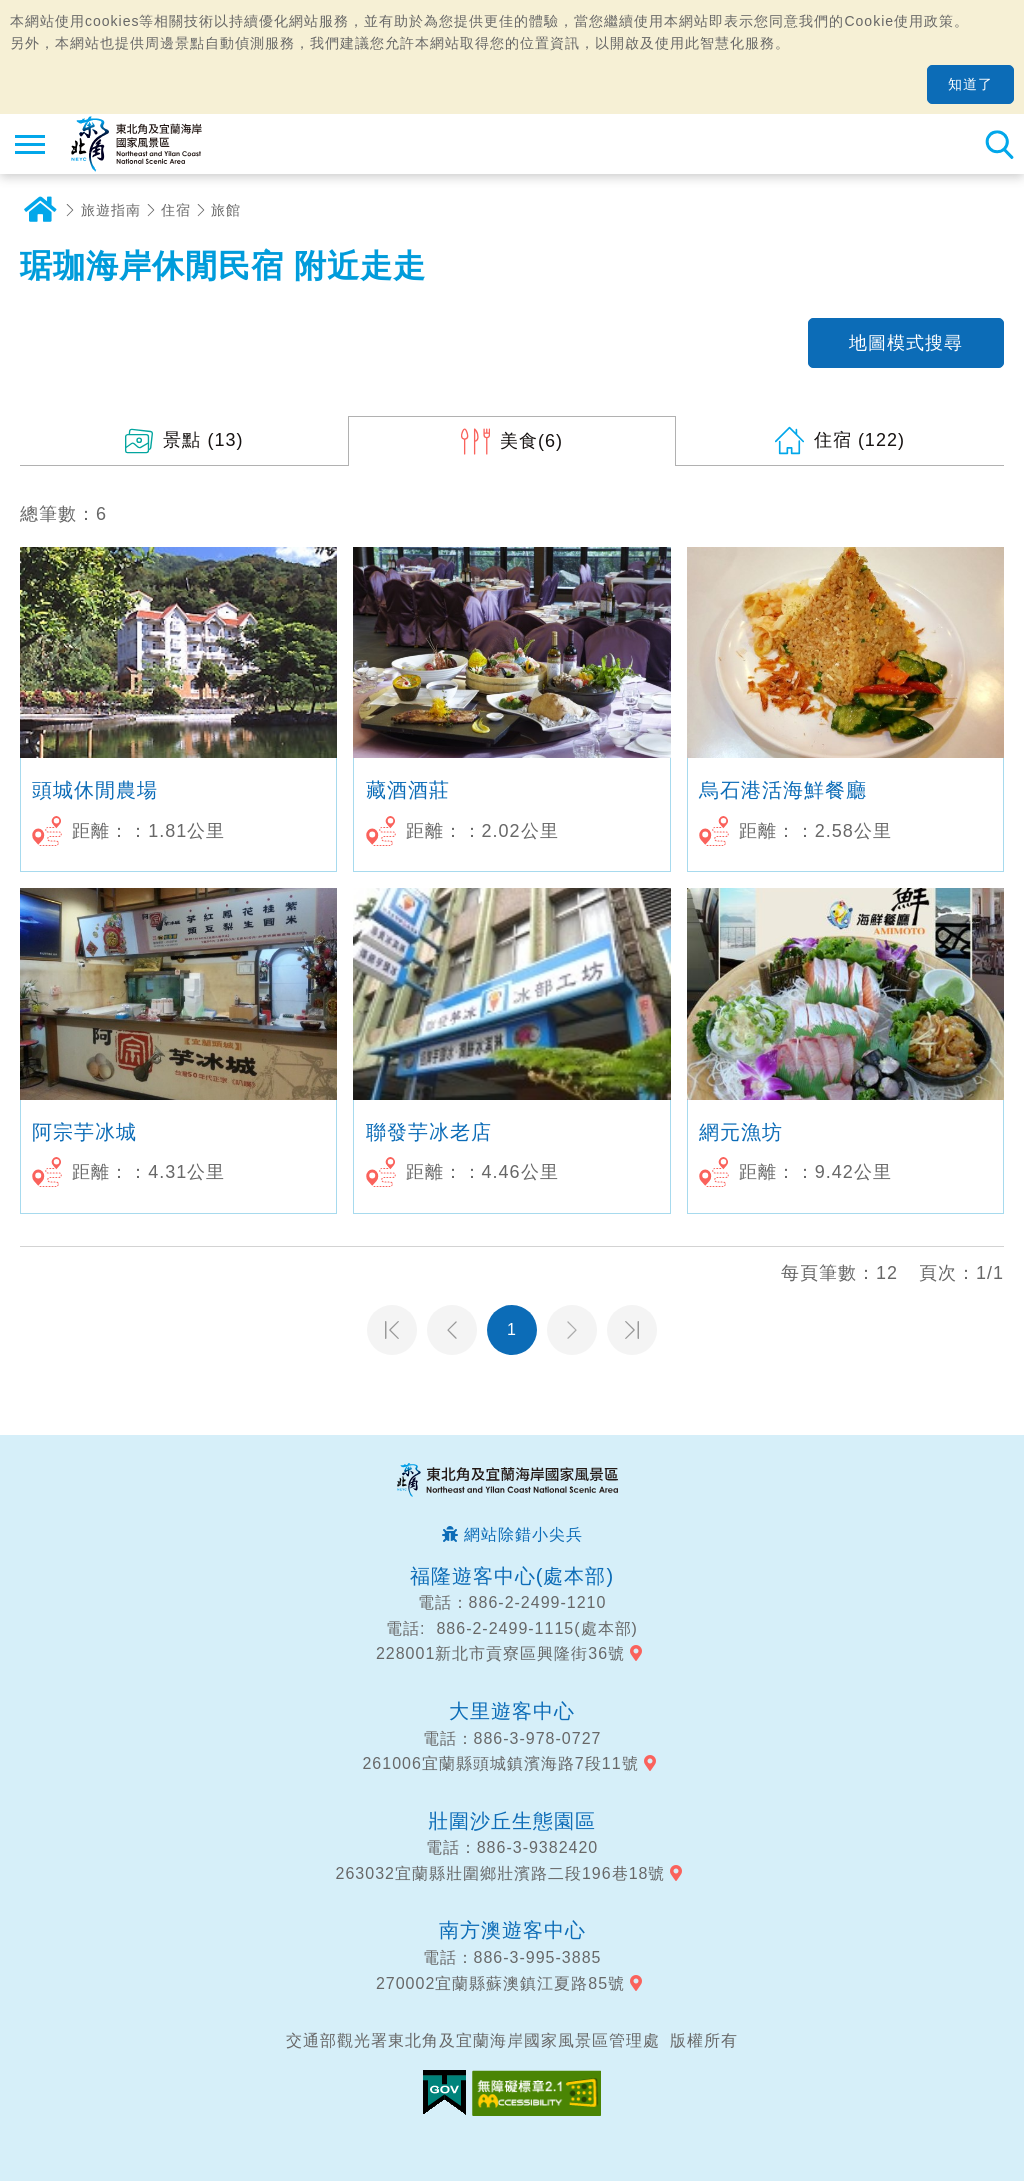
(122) (859, 440)
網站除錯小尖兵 (523, 1534)
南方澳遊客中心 (512, 1930)
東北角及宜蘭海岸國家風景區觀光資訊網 (136, 144)
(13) (203, 440)
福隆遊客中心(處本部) (512, 1576)
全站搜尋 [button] (999, 144)
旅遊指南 (111, 210)
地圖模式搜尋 (906, 343)
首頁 (40, 210)
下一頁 (572, 1330)
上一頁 (452, 1330)
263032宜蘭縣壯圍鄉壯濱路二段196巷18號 (501, 1873)
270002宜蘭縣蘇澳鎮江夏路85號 (500, 1983)
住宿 (176, 210)
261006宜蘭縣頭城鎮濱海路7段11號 (500, 1763)
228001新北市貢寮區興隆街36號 (500, 1653)
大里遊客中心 (512, 1711)
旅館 (226, 210)
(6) (531, 441)
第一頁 (392, 1330)
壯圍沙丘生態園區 (512, 1821)
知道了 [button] (970, 84)
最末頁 (632, 1330)
